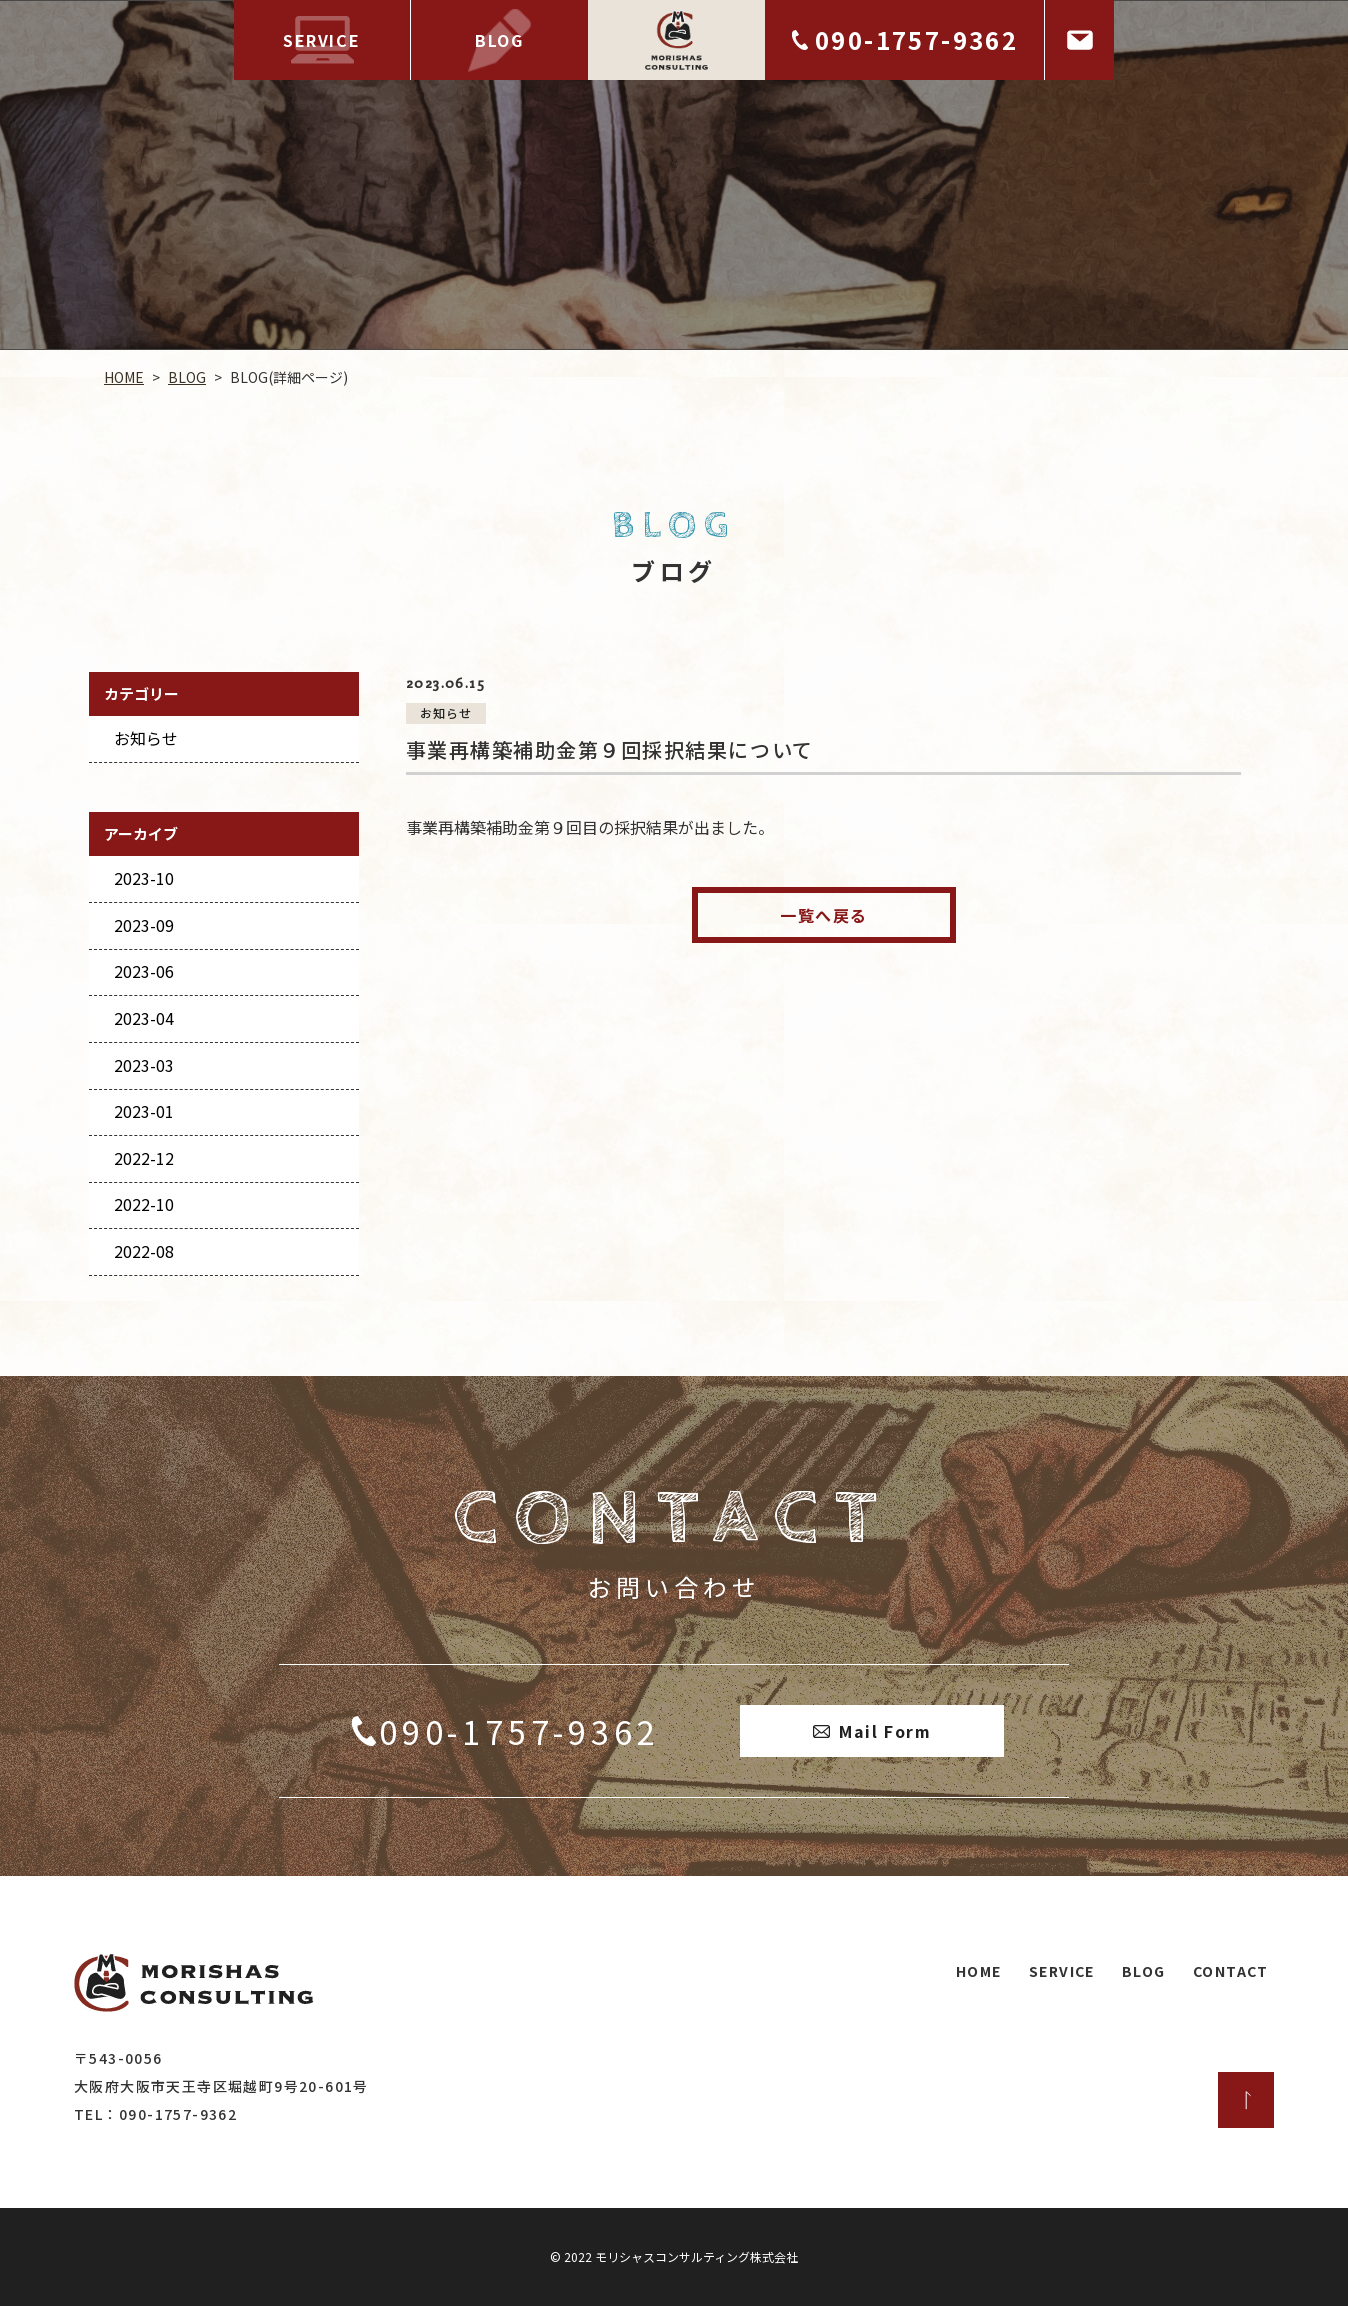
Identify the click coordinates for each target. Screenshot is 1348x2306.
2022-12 (144, 1158)
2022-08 (144, 1251)
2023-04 (144, 1018)
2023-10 (144, 878)
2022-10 (144, 1204)
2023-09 (144, 925)
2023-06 (144, 971)
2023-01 (144, 1111)
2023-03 (144, 1065)
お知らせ (146, 738)
